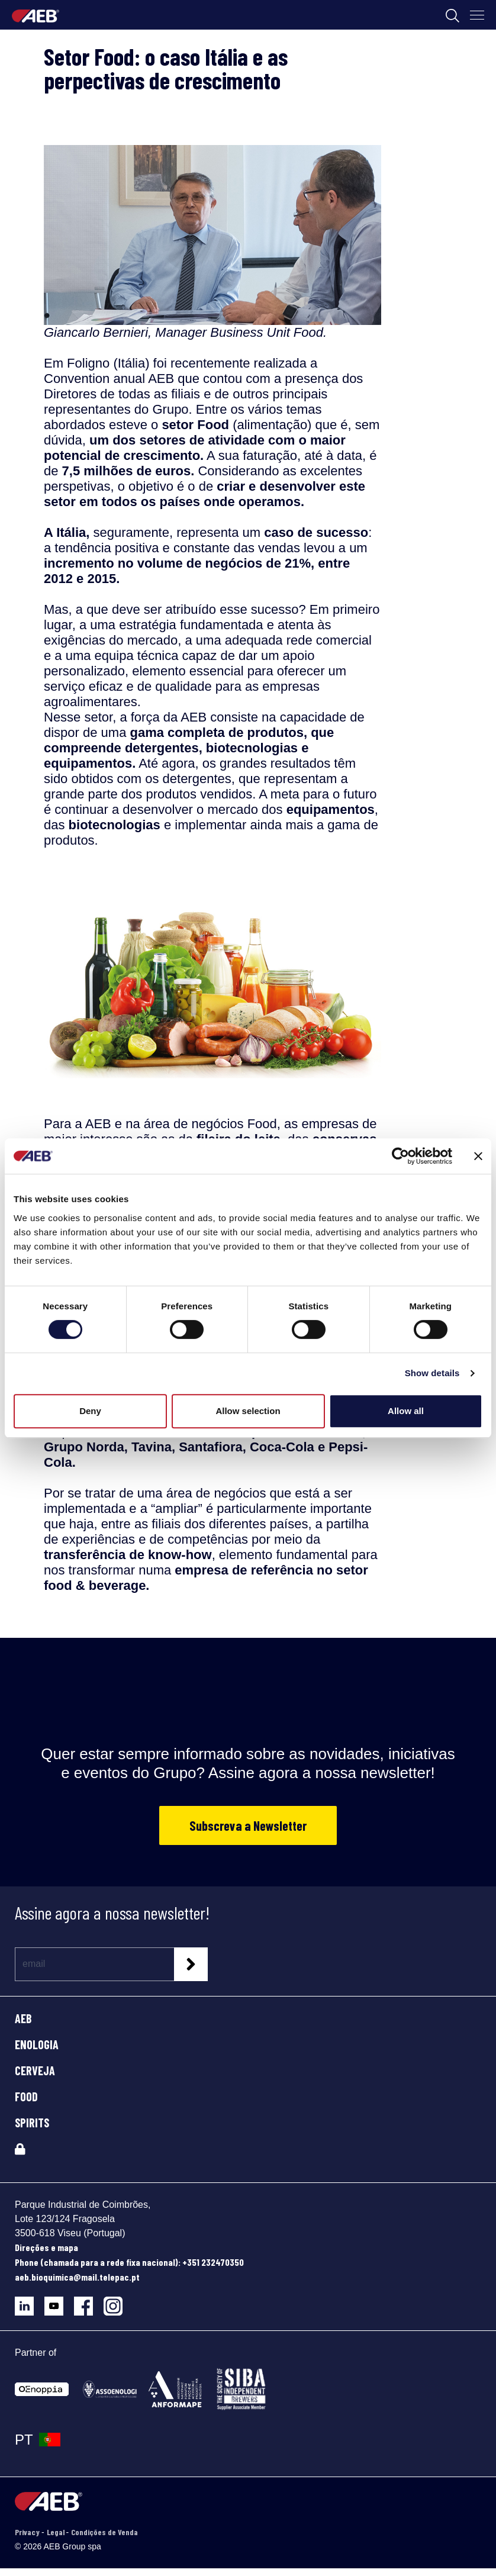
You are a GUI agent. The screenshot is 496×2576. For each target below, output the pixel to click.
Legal (56, 2532)
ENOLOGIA (37, 2044)
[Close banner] (478, 1156)
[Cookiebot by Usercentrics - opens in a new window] (400, 1156)
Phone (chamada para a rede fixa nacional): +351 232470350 (129, 2262)
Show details (432, 1373)
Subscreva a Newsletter (248, 1825)
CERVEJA (35, 2070)
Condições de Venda (104, 2532)
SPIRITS (32, 2122)
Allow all (406, 1411)
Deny (90, 1411)
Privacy (28, 2532)
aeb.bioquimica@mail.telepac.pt (77, 2276)
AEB (23, 2018)
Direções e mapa (46, 2247)
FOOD (26, 2096)
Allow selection (247, 1411)
